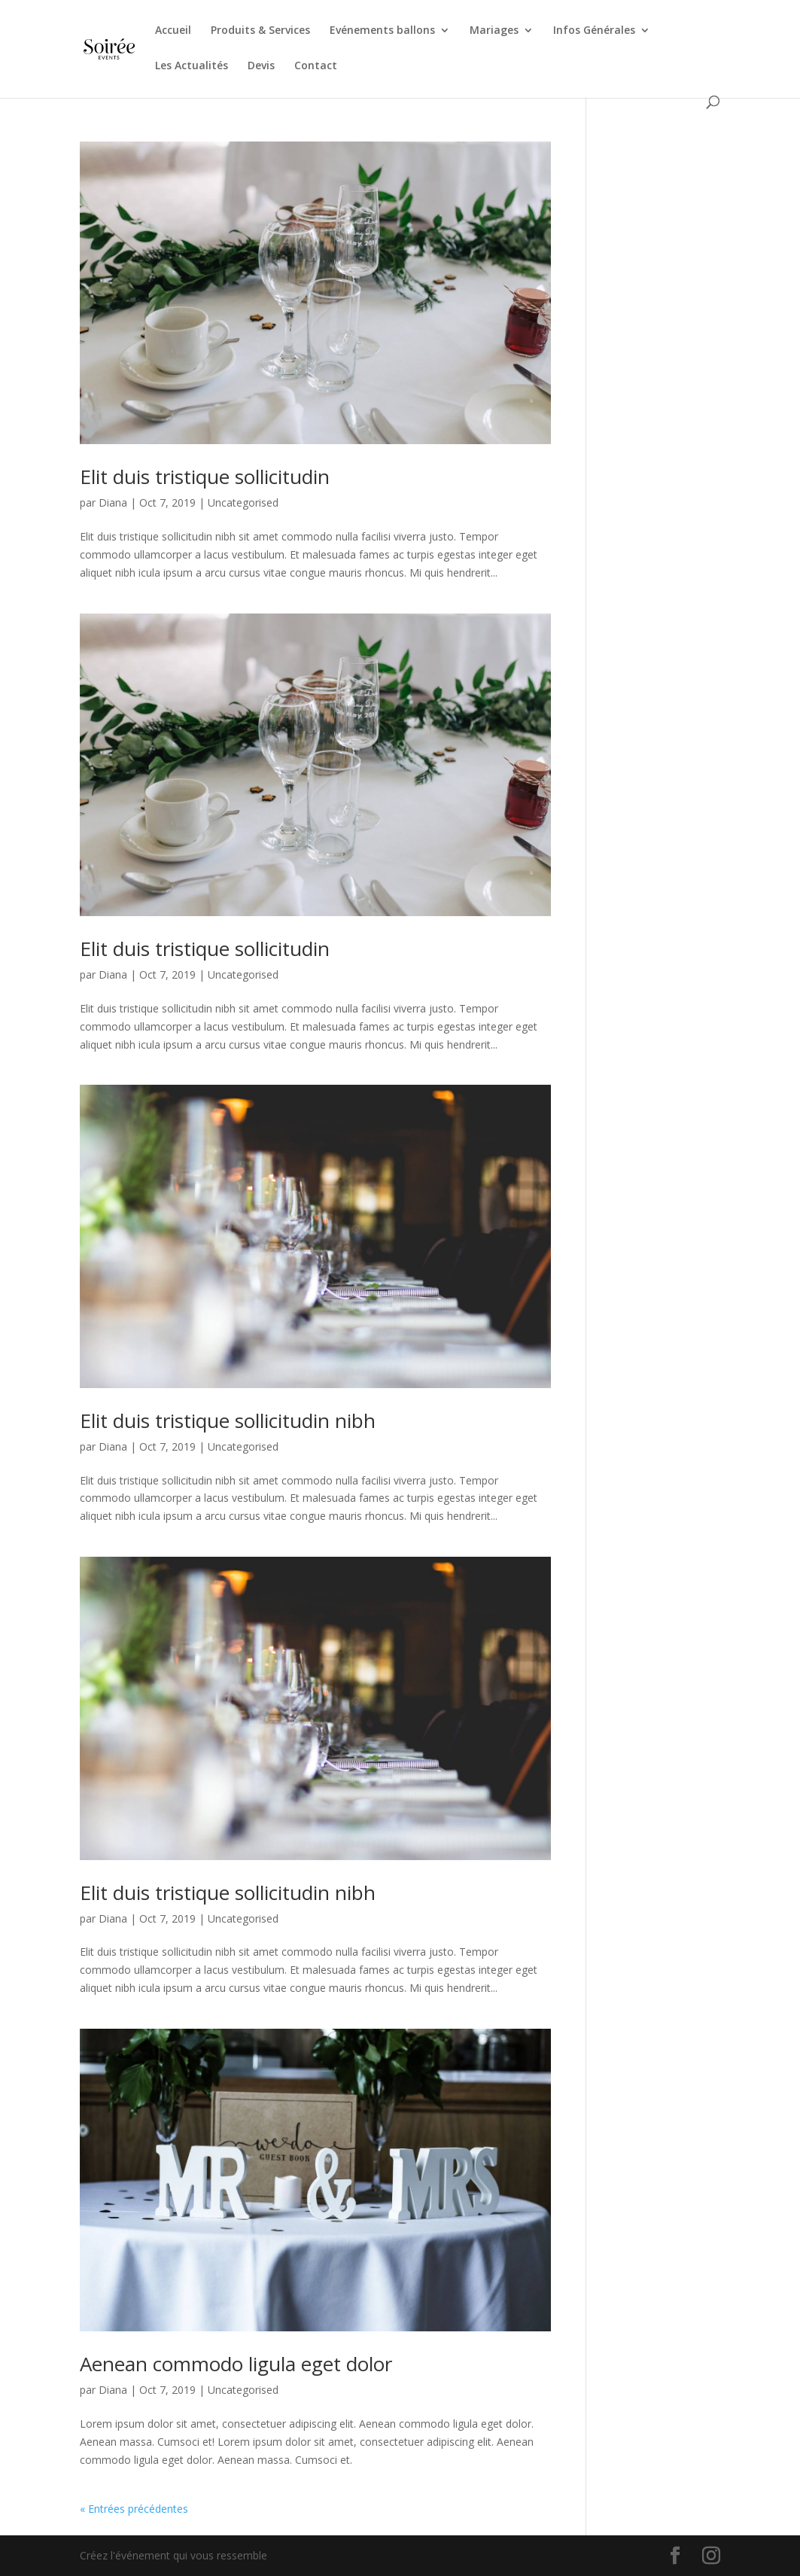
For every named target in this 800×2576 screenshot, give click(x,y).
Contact (315, 66)
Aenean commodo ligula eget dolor (236, 2363)
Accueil (173, 31)
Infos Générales (594, 31)
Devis (261, 66)
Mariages (494, 31)
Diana (113, 502)
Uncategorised (243, 502)
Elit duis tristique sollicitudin (205, 476)
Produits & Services (260, 31)
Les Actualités (191, 66)
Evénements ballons (382, 31)
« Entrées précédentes (134, 2508)
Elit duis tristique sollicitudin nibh (228, 1420)
